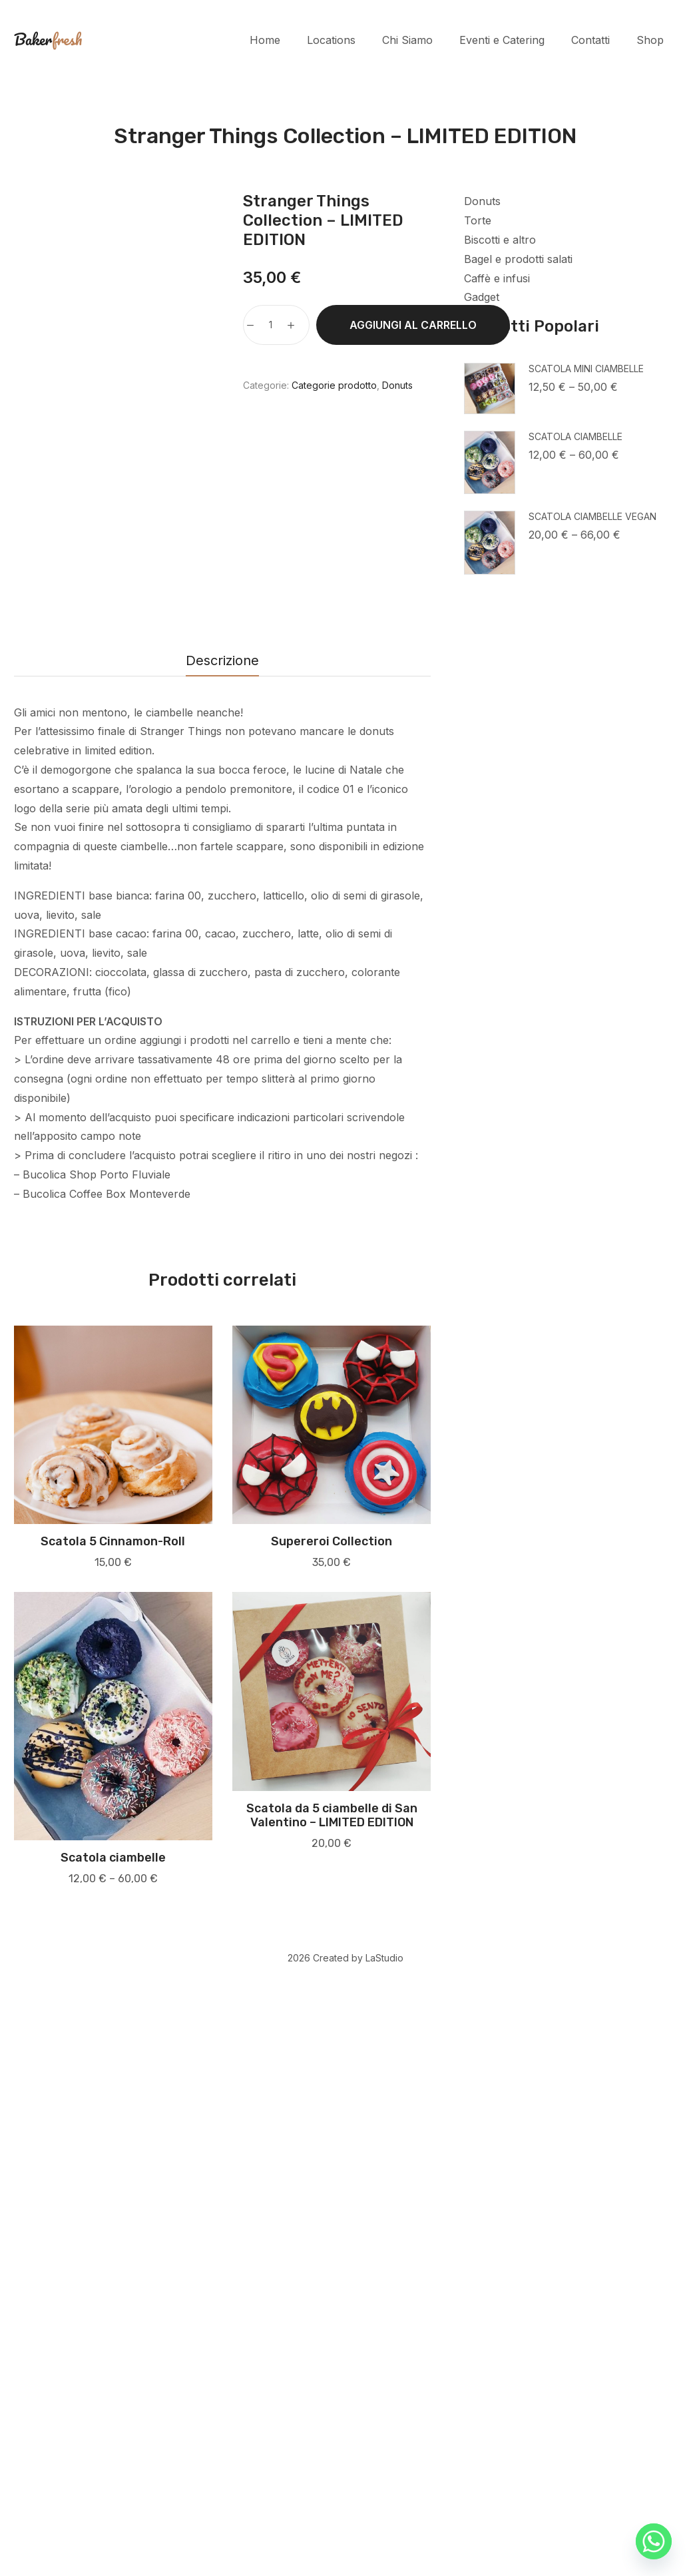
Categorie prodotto (334, 385)
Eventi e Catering (502, 40)
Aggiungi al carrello (413, 325)
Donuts (482, 201)
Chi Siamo (407, 40)
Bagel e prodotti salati (518, 259)
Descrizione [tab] (222, 1260)
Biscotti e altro (500, 239)
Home (265, 40)
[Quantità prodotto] (271, 325)
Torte (477, 220)
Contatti (590, 40)
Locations (331, 40)
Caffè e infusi (497, 278)
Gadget (481, 297)
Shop (650, 40)
